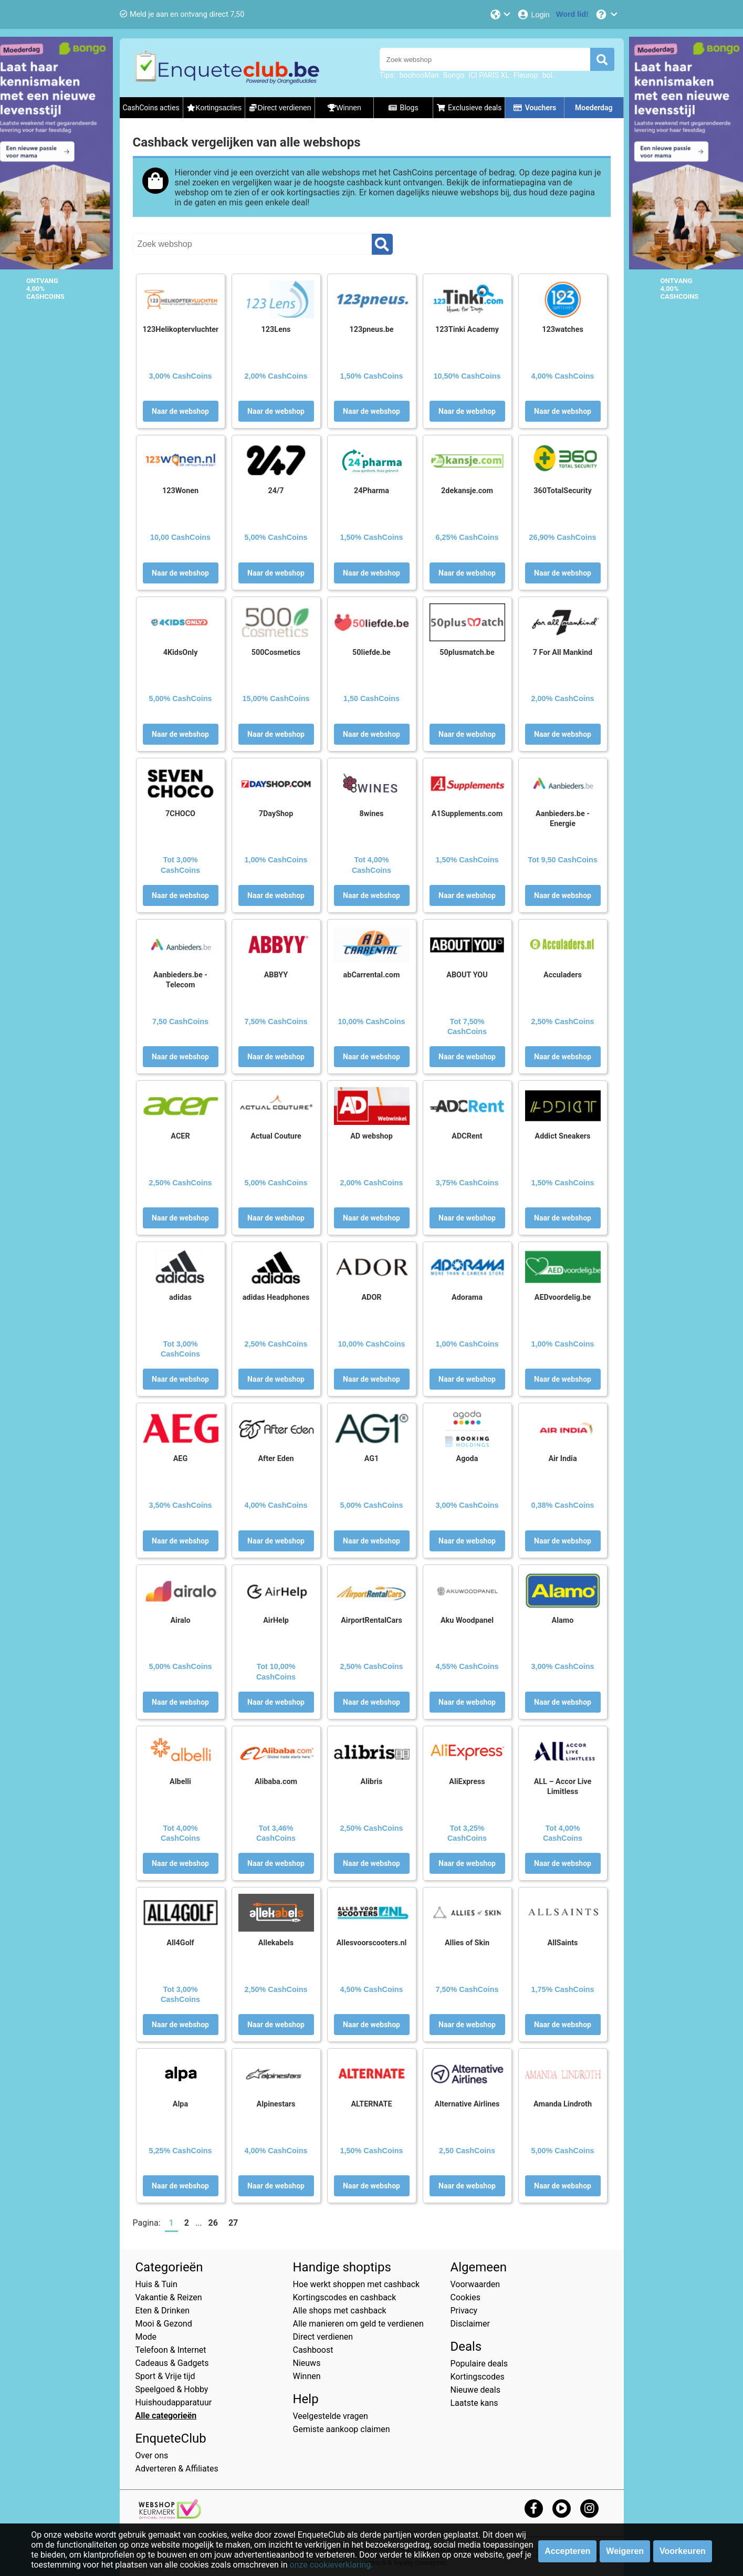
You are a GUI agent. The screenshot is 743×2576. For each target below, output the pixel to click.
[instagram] (589, 2508)
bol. (548, 75)
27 (233, 2223)
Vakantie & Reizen (168, 2297)
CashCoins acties (151, 107)
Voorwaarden (475, 2284)
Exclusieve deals (469, 107)
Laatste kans (474, 2403)
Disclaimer (470, 2324)
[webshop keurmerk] (169, 2516)
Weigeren (625, 2551)
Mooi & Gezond (163, 2324)
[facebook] (534, 2508)
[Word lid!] (572, 14)
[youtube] (561, 2508)
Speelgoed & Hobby (171, 2389)
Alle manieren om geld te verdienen (358, 2324)
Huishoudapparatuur (173, 2402)
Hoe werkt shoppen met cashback (356, 2284)
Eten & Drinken (162, 2311)
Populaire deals (479, 2364)
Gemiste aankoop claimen (341, 2429)
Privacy (464, 2311)
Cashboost (313, 2350)
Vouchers (534, 107)
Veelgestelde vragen (330, 2416)
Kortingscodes (478, 2377)
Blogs (403, 107)
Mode (146, 2337)
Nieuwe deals (475, 2390)
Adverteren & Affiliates (176, 2469)
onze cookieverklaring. (331, 2565)
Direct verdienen (323, 2337)
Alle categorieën (166, 2416)
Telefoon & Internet (170, 2350)
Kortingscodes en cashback (344, 2297)
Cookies (465, 2297)
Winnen (307, 2376)
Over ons (152, 2455)
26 (213, 2223)
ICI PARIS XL (488, 75)
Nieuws (307, 2363)
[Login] (533, 14)
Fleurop (526, 75)
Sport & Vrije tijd (165, 2376)
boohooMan (419, 75)
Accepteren (567, 2551)
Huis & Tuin (156, 2284)
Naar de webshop (180, 411)
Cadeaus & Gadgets (172, 2363)
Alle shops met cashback (339, 2311)
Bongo (453, 75)
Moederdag (593, 107)
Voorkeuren (683, 2551)
